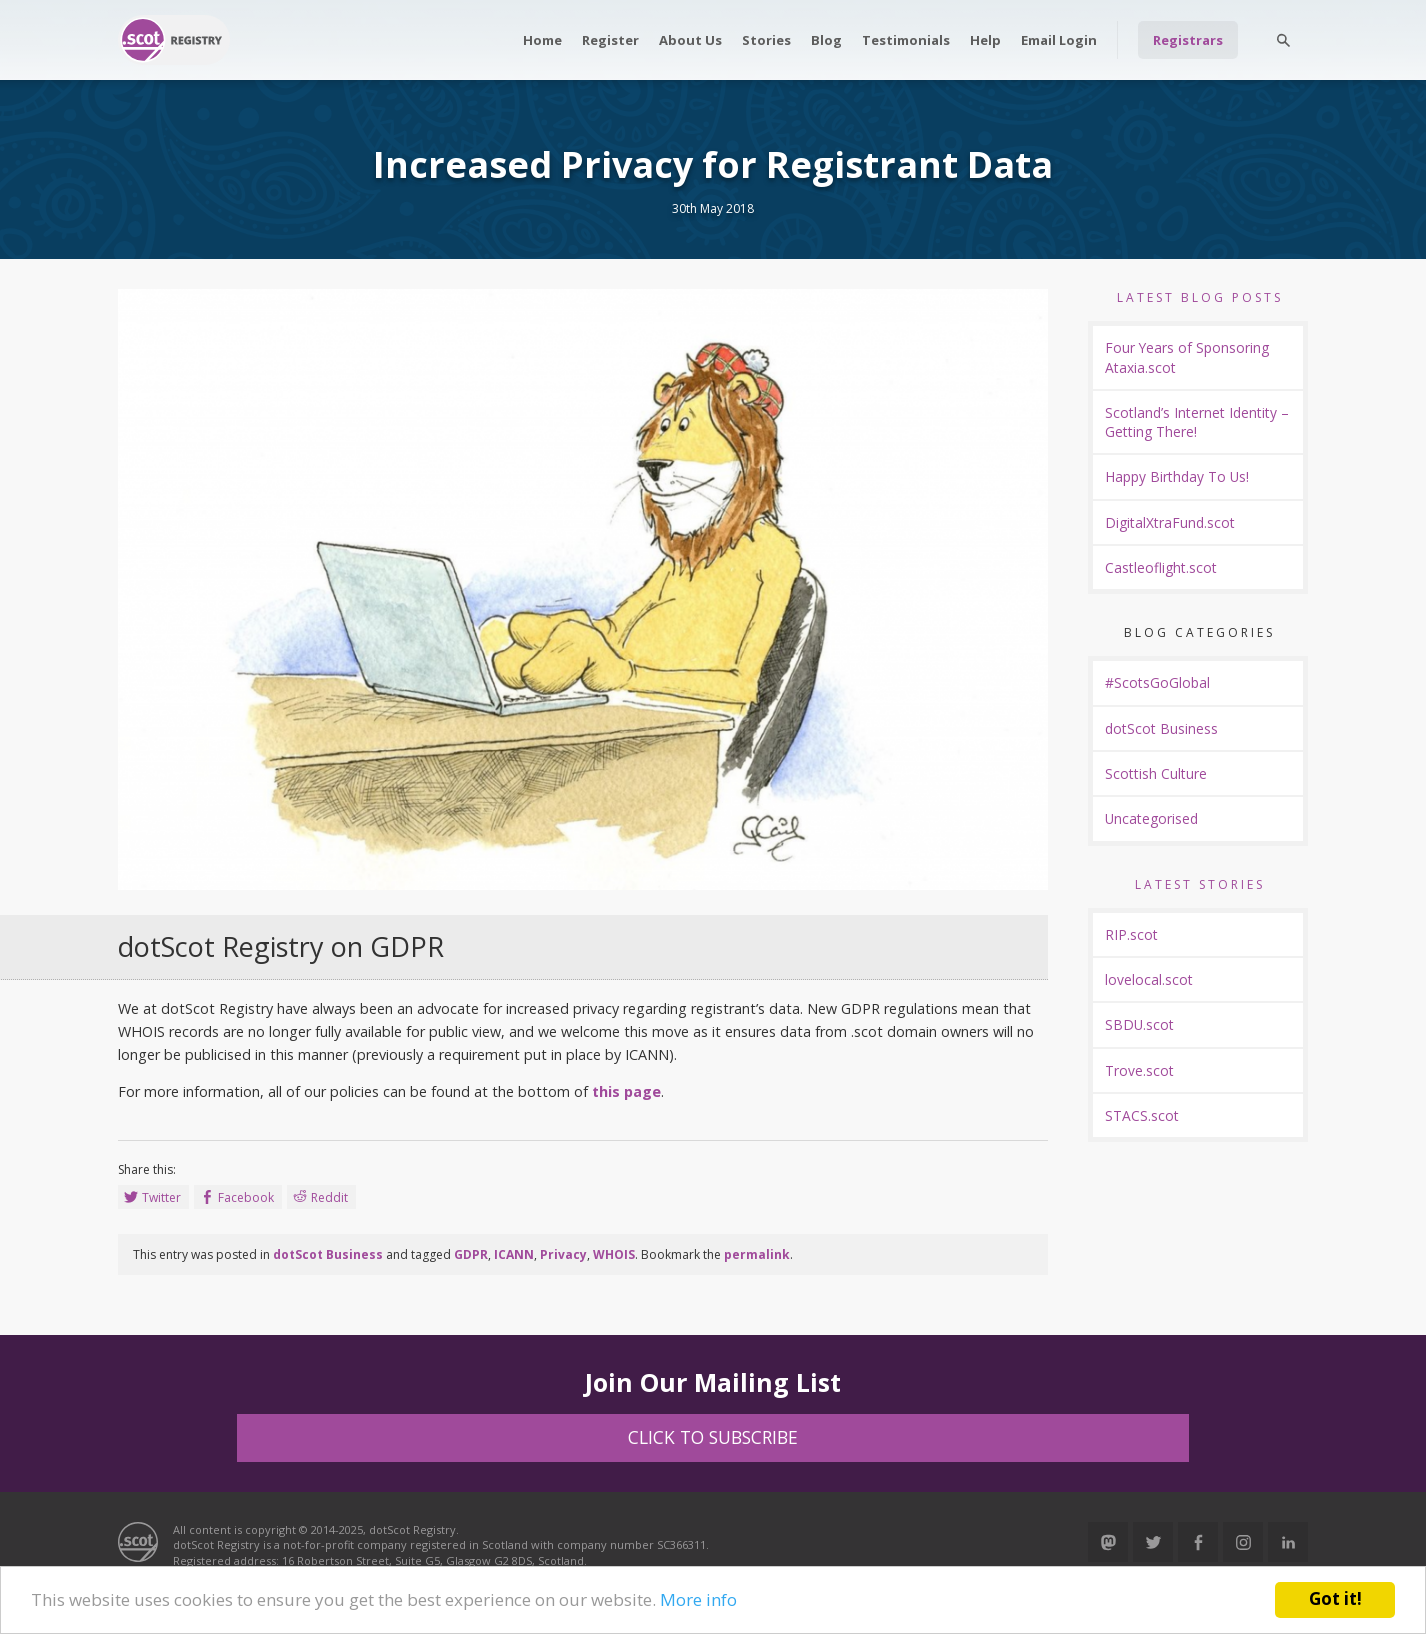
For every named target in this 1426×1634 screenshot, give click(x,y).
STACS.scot (1142, 1115)
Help (985, 40)
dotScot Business (328, 1254)
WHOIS (614, 1254)
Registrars (1188, 40)
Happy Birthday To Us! (1177, 476)
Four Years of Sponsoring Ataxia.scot (1187, 357)
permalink (757, 1254)
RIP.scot (1131, 934)
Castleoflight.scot (1161, 567)
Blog (826, 40)
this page (626, 1091)
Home (542, 40)
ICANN (514, 1254)
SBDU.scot (1139, 1024)
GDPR (471, 1254)
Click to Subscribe (713, 1437)
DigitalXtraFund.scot (1170, 522)
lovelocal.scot (1149, 979)
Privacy (563, 1254)
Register (610, 40)
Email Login (1059, 40)
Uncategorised (1151, 818)
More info (698, 1599)
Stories (766, 40)
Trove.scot (1139, 1070)
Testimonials (906, 40)
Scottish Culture (1156, 773)
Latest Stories (1200, 884)
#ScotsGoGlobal (1157, 682)
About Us (690, 40)
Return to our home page (174, 40)
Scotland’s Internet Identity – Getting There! (1197, 422)
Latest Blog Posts (1200, 297)
